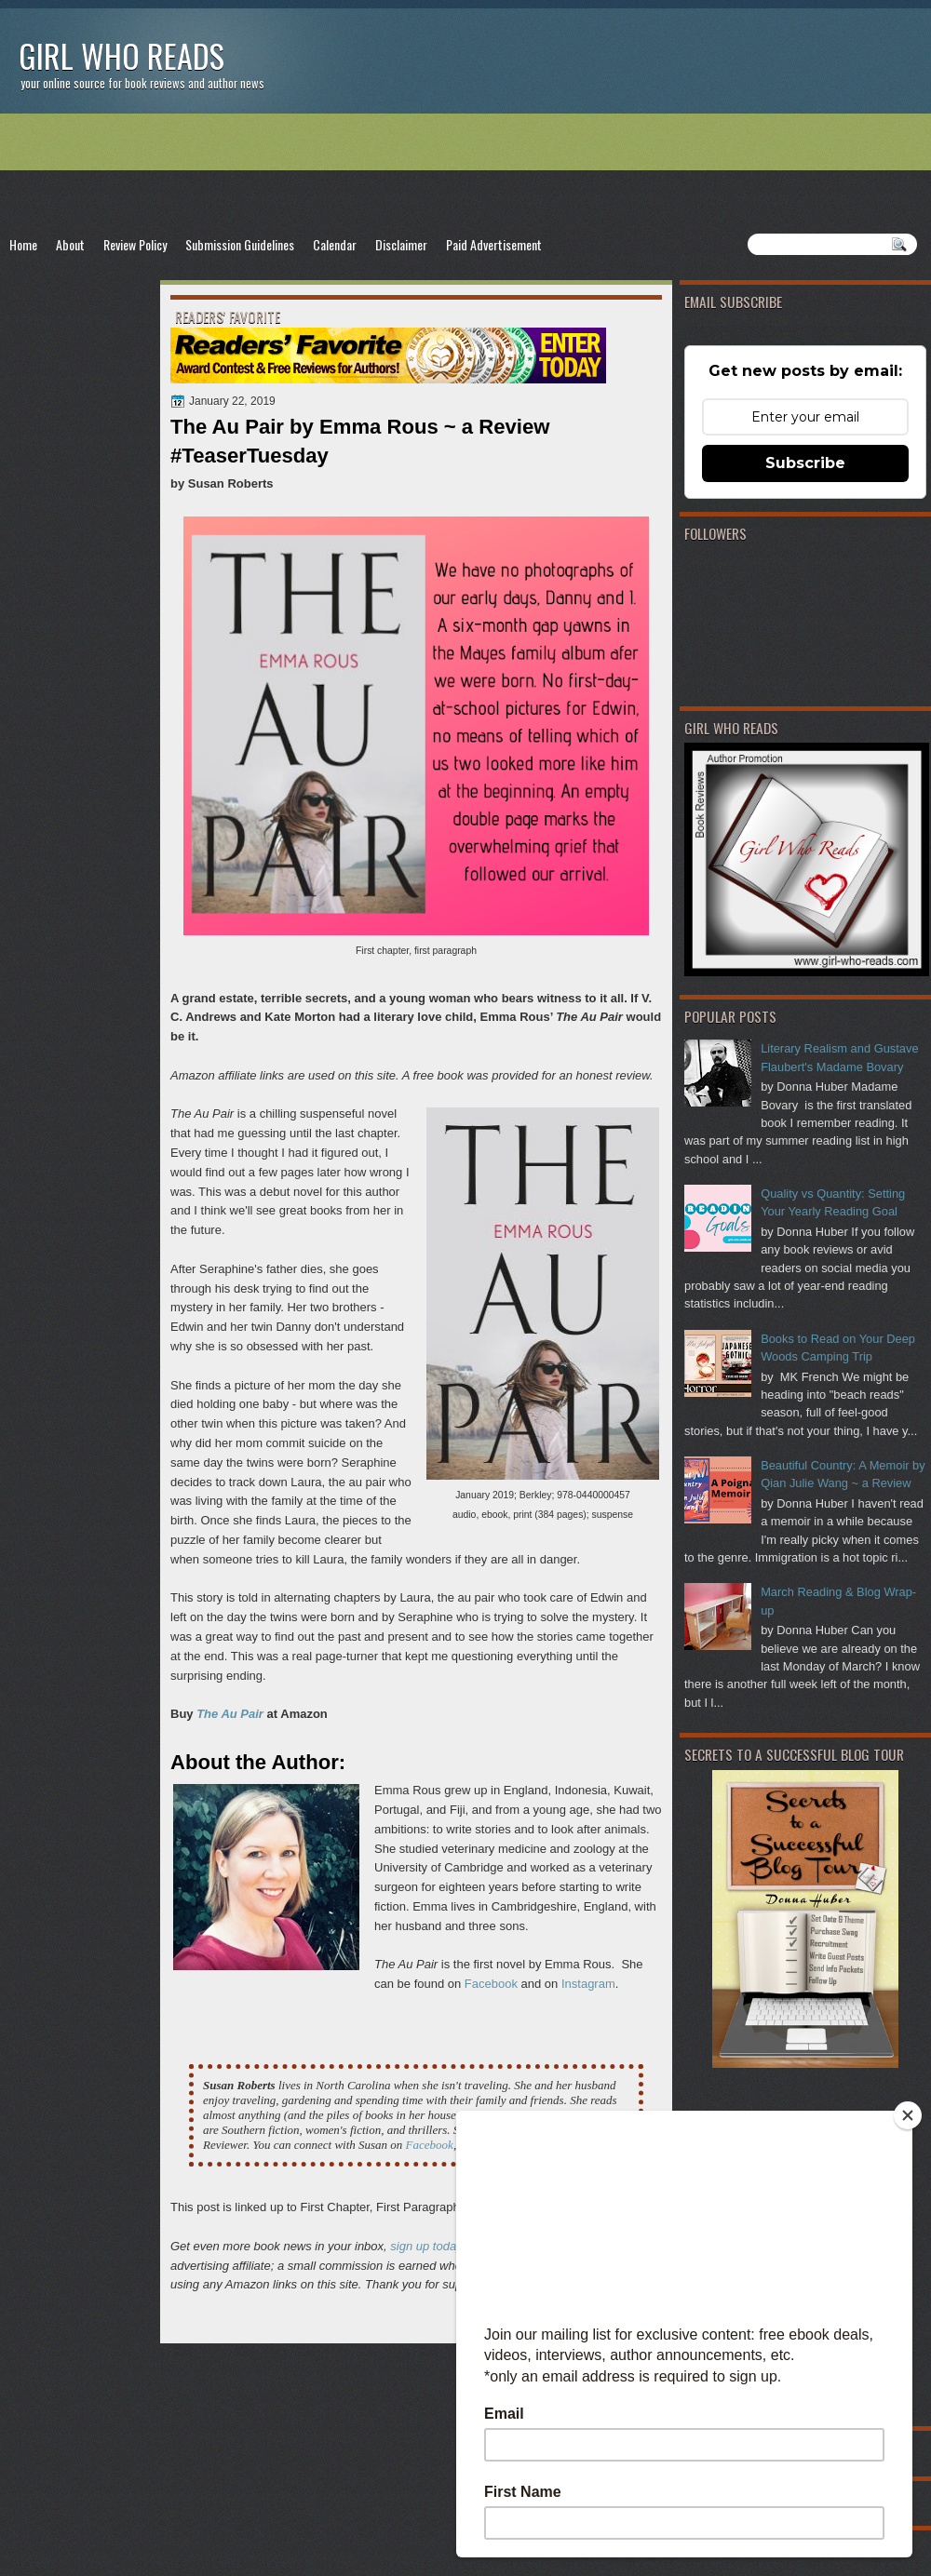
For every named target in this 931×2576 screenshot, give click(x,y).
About (70, 244)
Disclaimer (401, 244)
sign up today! (428, 2246)
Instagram (588, 1984)
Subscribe (805, 463)
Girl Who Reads (121, 55)
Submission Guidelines (239, 244)
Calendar (335, 244)
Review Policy (135, 244)
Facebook (491, 1984)
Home (23, 244)
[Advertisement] (465, 173)
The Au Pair (229, 1714)
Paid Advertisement (494, 244)
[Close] (908, 2115)
